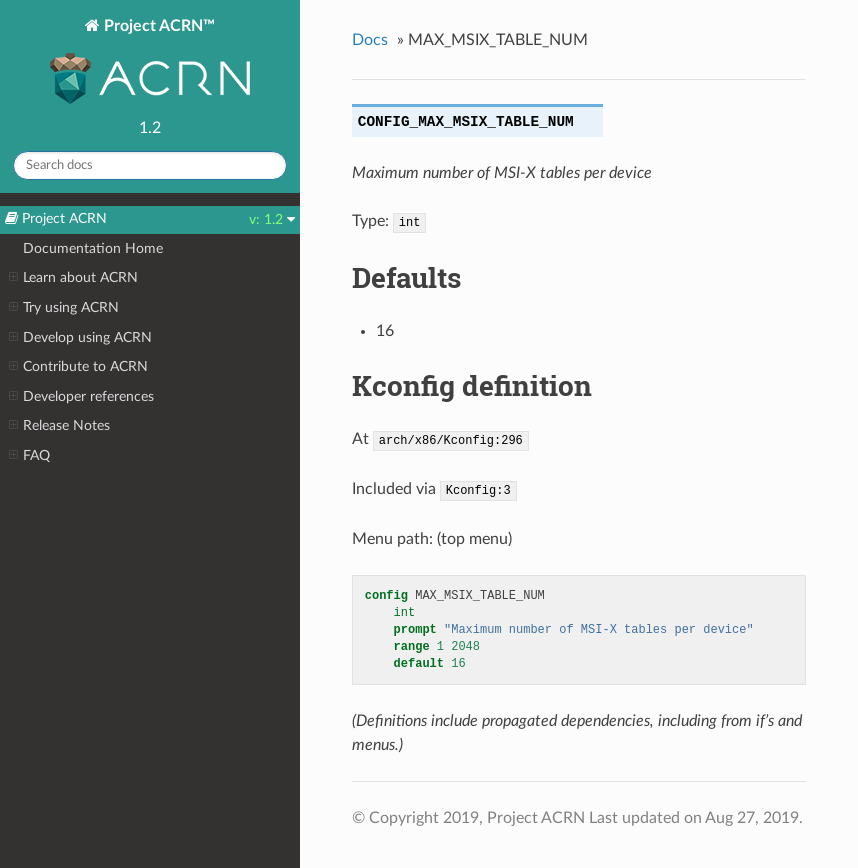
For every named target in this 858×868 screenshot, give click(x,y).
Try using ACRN (64, 308)
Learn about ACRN (73, 278)
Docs (370, 40)
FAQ (29, 456)
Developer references (81, 397)
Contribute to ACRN (78, 367)
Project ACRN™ (150, 63)
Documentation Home (93, 248)
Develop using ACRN (80, 338)
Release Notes (59, 426)
